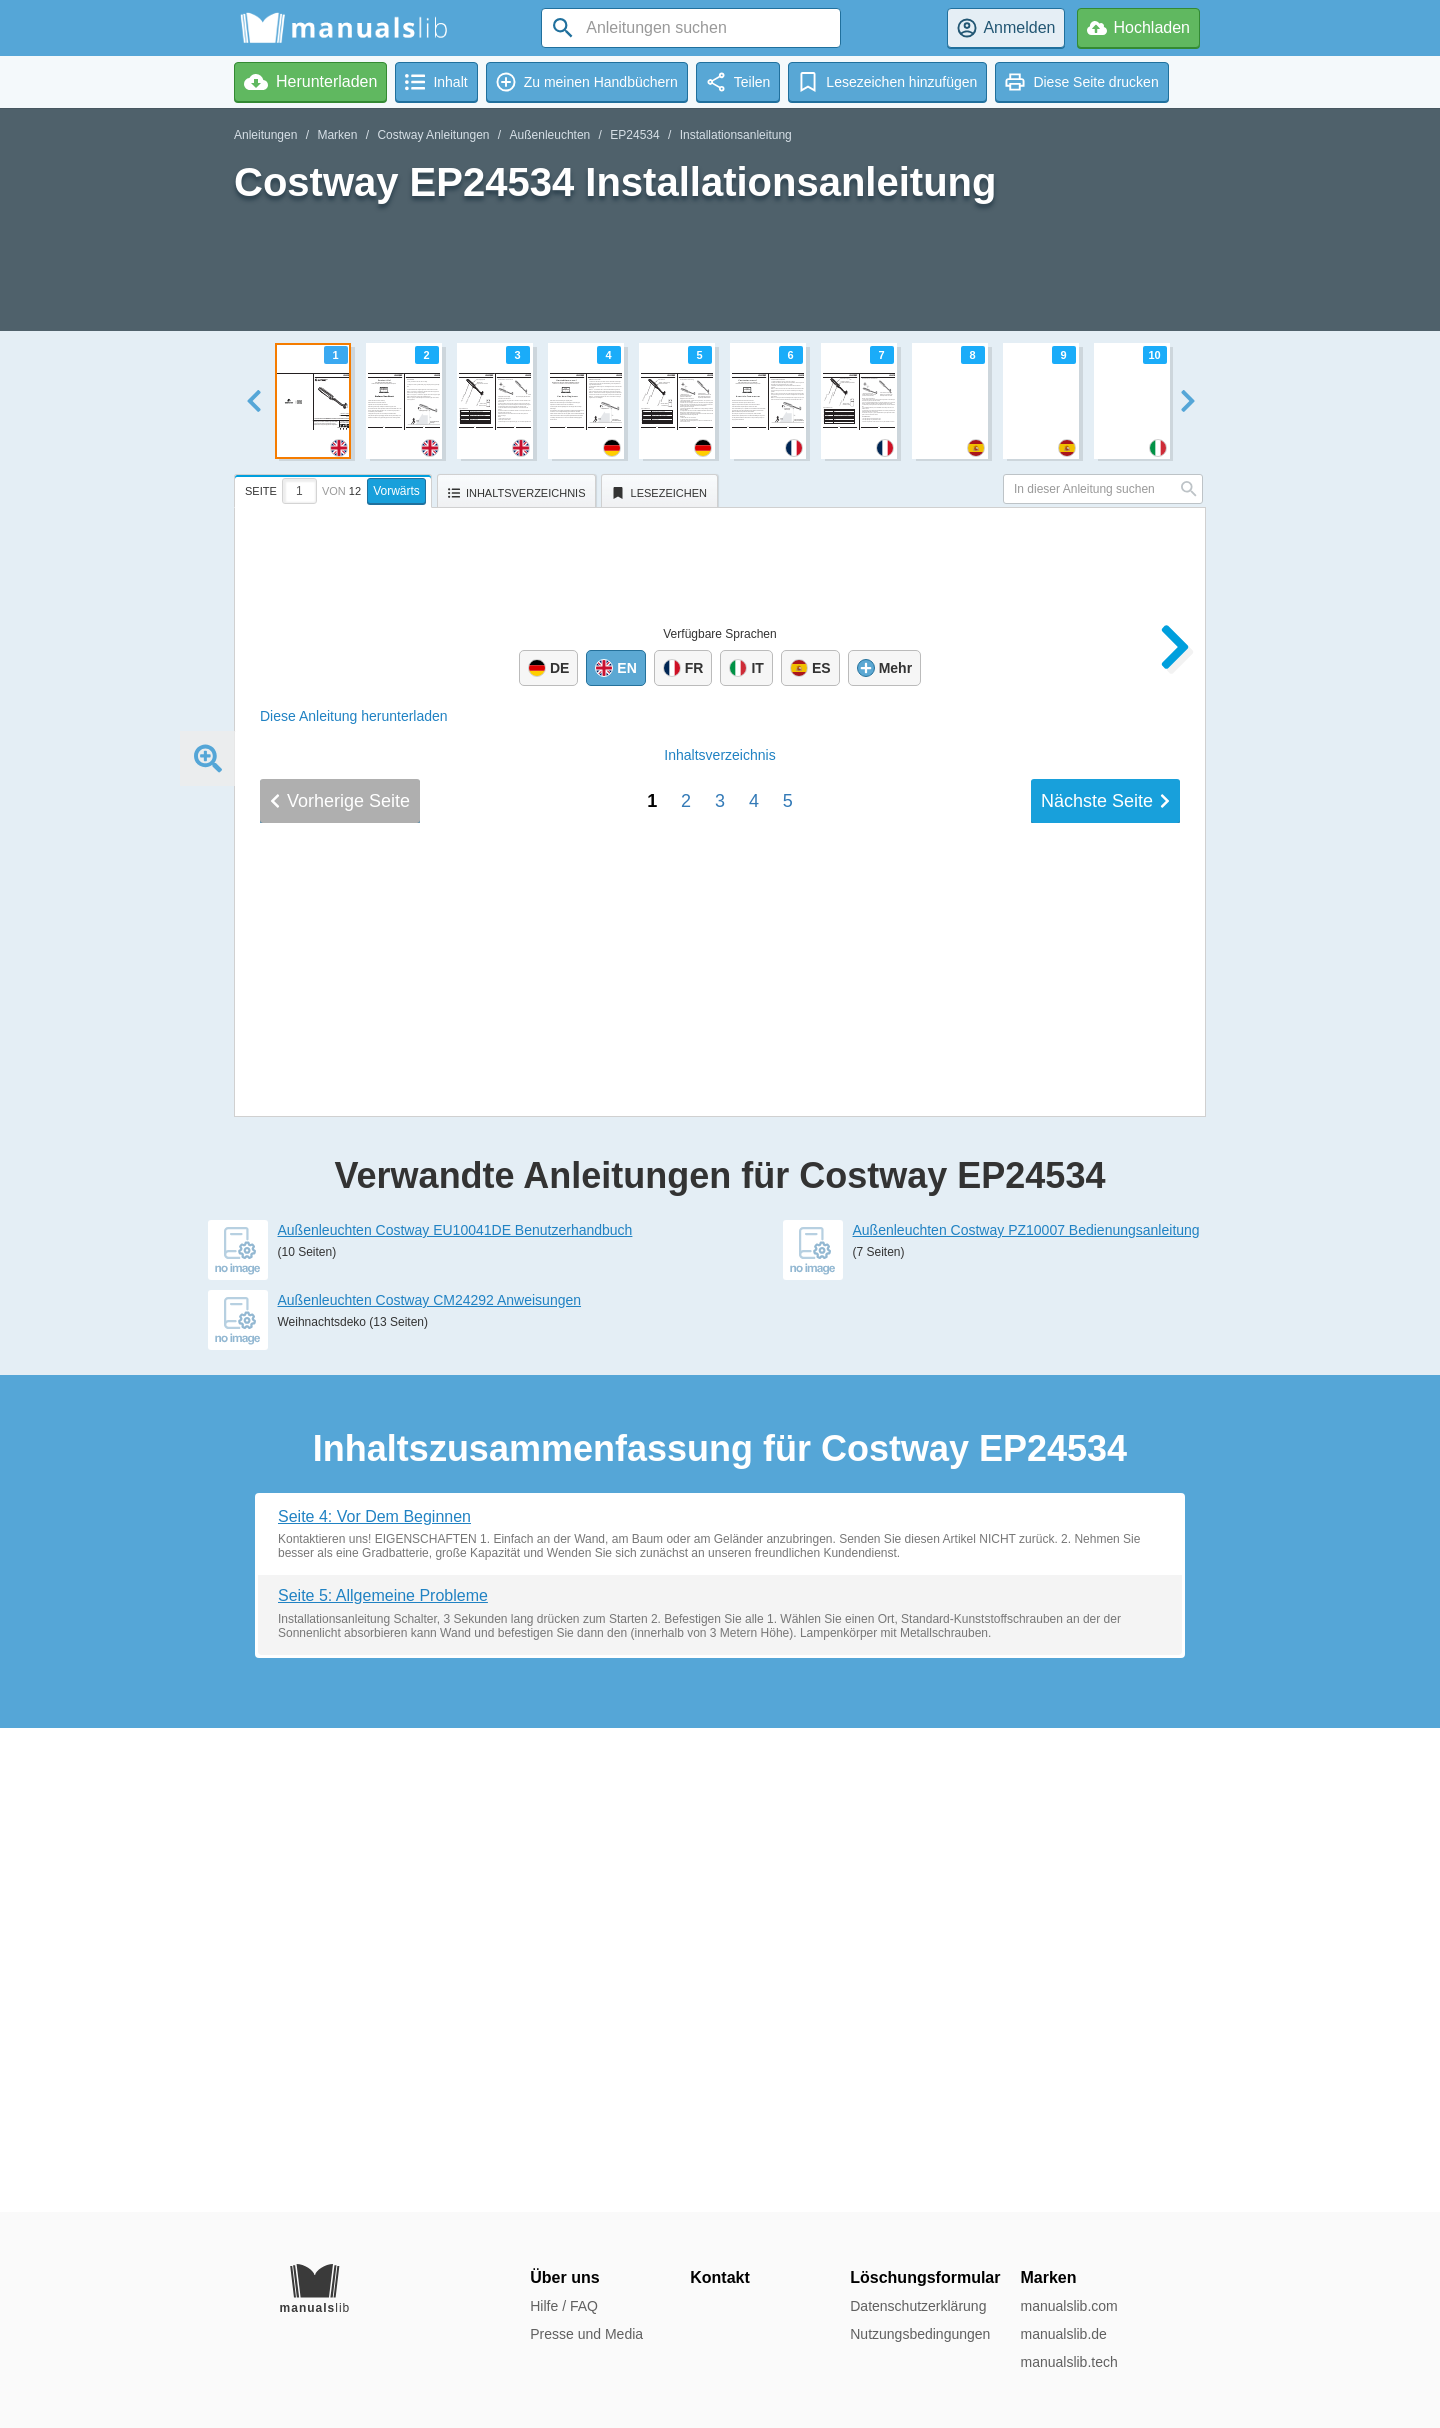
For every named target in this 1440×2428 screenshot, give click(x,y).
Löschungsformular (925, 2277)
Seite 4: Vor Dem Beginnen (374, 2000)
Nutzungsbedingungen (920, 2334)
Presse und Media (586, 2334)
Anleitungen (265, 135)
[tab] (335, 488)
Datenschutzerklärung (918, 2306)
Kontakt (720, 2277)
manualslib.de (1063, 2334)
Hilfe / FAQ (564, 2306)
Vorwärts (396, 491)
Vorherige (340, 1472)
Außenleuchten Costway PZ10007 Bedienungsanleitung (1026, 1714)
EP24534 (634, 135)
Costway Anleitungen (433, 135)
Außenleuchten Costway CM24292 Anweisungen (430, 1784)
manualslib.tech (1068, 2362)
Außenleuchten (550, 135)
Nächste (1105, 1472)
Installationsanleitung (736, 135)
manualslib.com (1068, 2306)
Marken (337, 135)
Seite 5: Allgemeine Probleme (383, 2079)
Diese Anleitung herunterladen (354, 716)
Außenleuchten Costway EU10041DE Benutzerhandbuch (455, 1714)
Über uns (564, 2277)
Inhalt (719, 1426)
